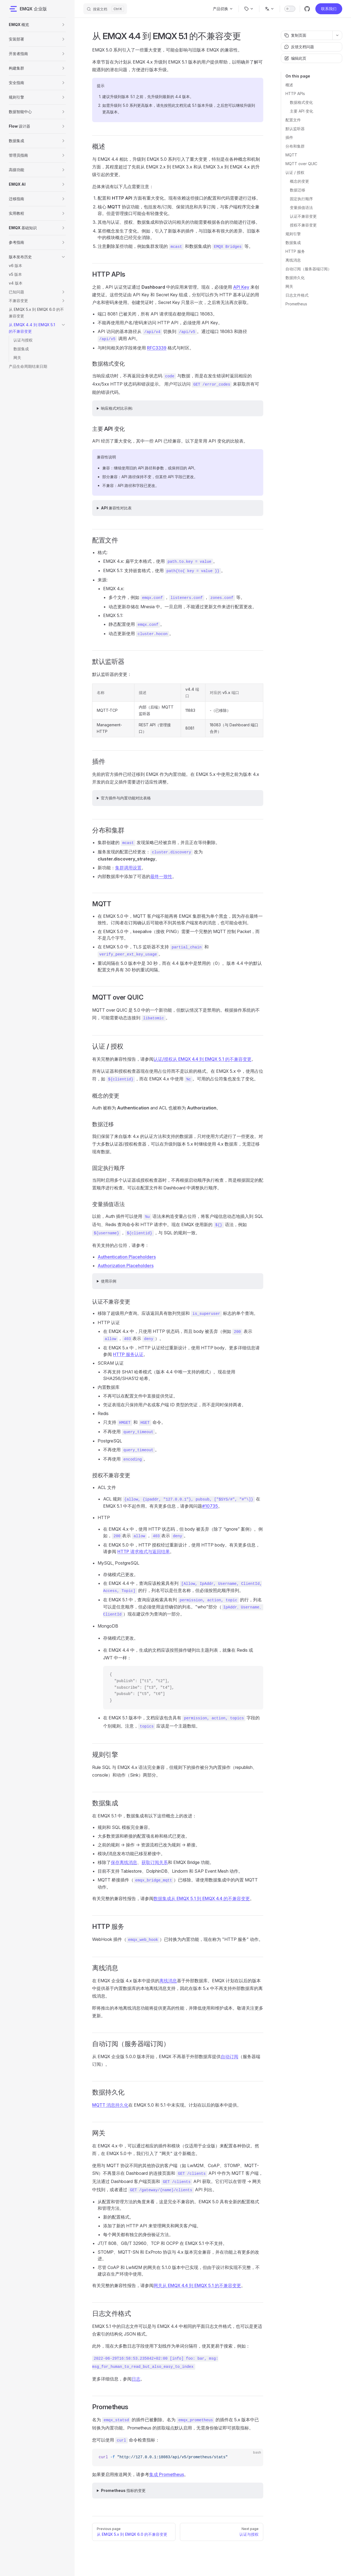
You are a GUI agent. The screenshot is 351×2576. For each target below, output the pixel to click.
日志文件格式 (296, 295)
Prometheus (296, 304)
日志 (136, 2379)
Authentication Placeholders (127, 1257)
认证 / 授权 (294, 172)
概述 (289, 84)
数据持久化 (295, 277)
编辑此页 (295, 58)
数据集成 (293, 242)
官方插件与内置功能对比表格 (126, 798)
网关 (289, 286)
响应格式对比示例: (117, 408)
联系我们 (328, 8)
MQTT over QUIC (301, 163)
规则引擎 (293, 233)
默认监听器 (295, 128)
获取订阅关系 (154, 1862)
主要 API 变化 (301, 111)
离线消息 (293, 260)
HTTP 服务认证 (128, 1354)
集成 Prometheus (166, 2474)
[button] (63, 24)
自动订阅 (229, 2056)
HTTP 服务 (295, 251)
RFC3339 (156, 348)
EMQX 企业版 (28, 8)
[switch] (289, 9)
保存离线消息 (124, 1862)
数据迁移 (297, 190)
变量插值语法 (301, 207)
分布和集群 (295, 146)
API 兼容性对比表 (116, 508)
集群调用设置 (128, 867)
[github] (307, 9)
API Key (241, 287)
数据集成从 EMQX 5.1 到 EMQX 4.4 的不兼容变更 (202, 1898)
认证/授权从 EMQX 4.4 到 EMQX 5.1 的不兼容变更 (202, 1059)
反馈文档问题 (299, 46)
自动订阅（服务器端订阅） (308, 268)
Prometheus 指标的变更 (123, 2490)
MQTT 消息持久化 (110, 2105)
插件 (289, 137)
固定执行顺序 (301, 198)
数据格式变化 (301, 102)
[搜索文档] (105, 8)
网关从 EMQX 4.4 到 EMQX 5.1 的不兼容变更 (197, 2285)
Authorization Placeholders (126, 1265)
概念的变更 (299, 181)
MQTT (291, 155)
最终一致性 (161, 876)
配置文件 (293, 119)
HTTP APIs (295, 93)
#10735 (210, 1506)
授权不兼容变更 (303, 225)
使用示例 (108, 1281)
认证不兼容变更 (303, 216)
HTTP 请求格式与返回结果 (143, 1551)
